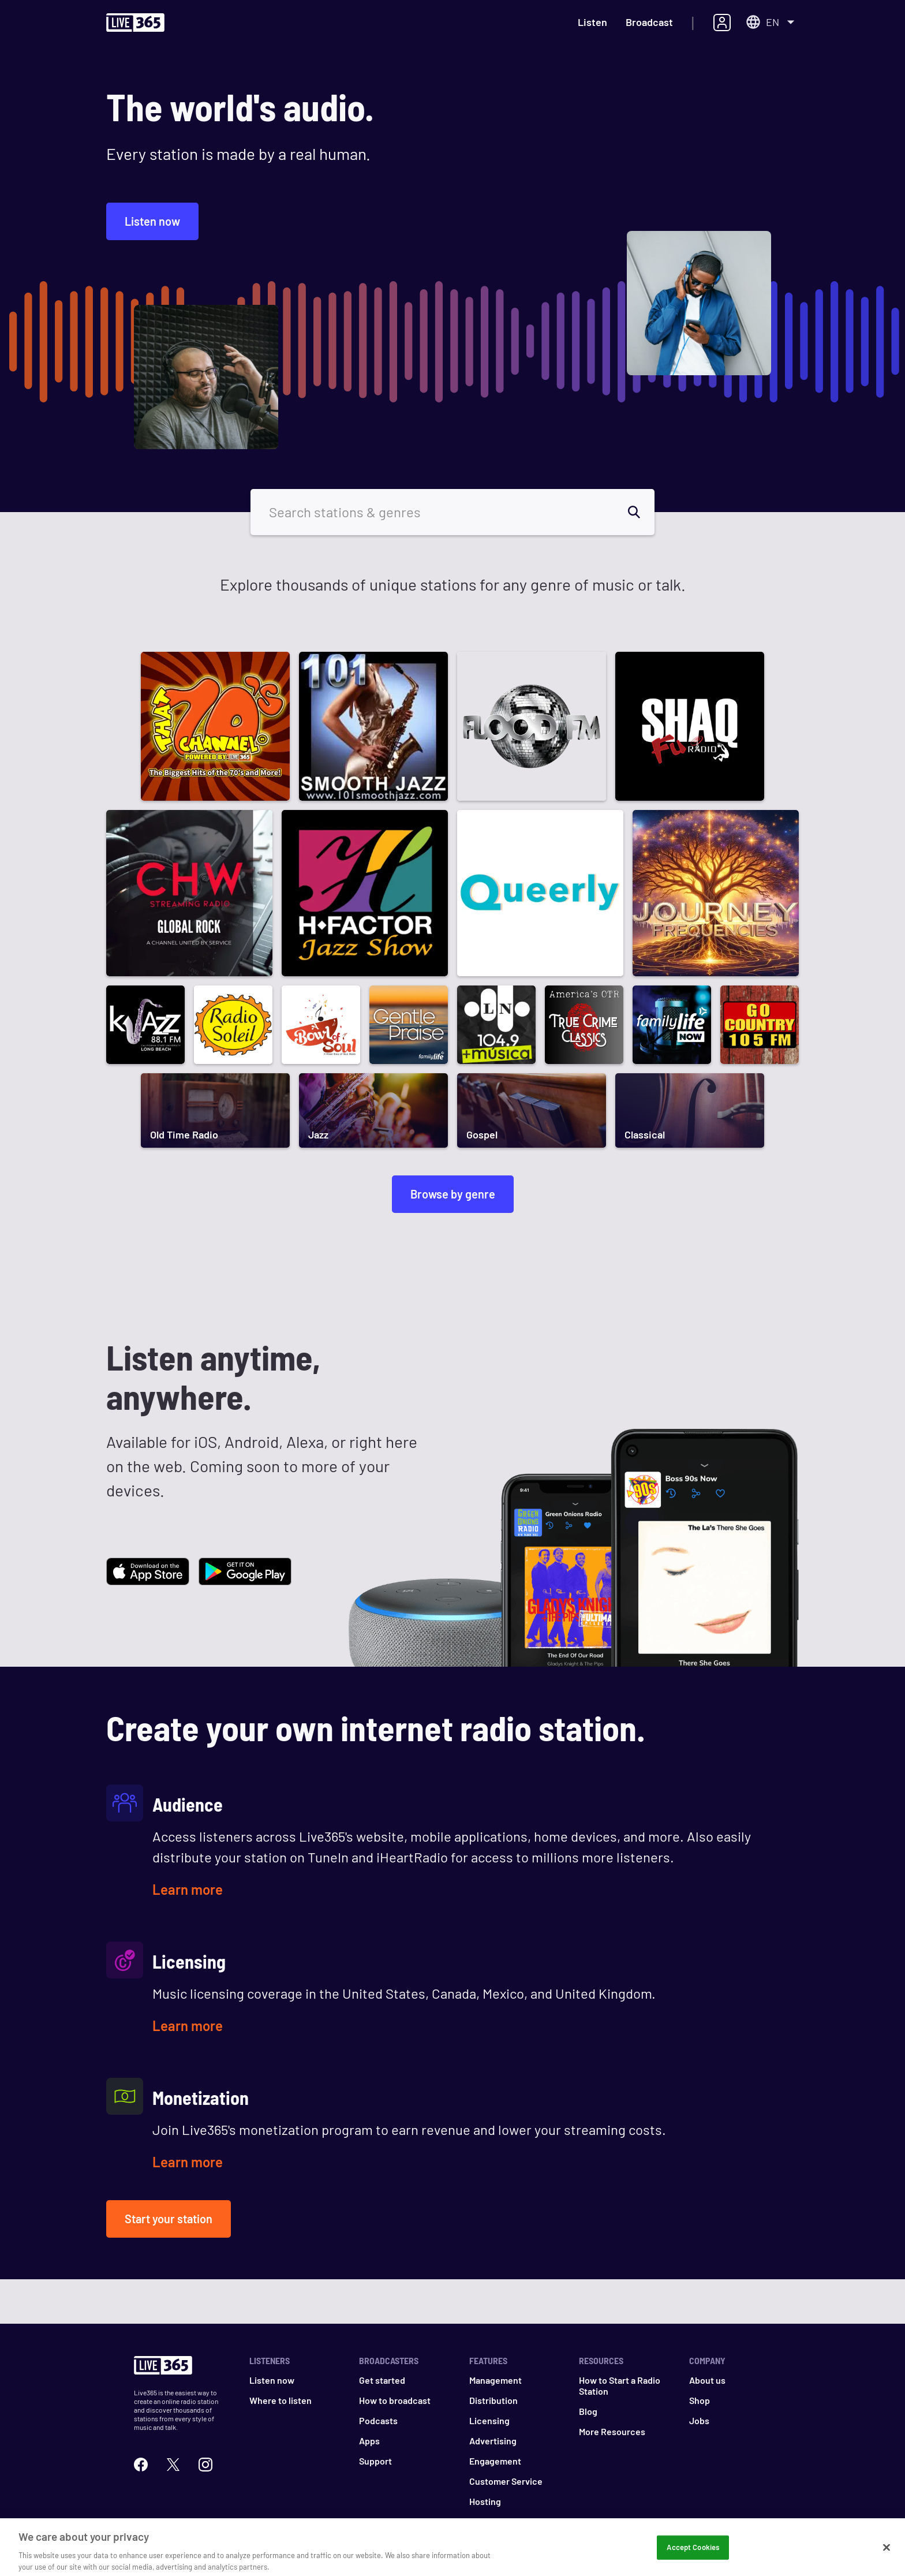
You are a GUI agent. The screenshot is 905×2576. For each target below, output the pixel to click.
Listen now (152, 221)
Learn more (187, 1889)
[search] (641, 512)
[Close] (886, 2554)
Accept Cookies (693, 2554)
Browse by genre (452, 1194)
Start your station (168, 2219)
